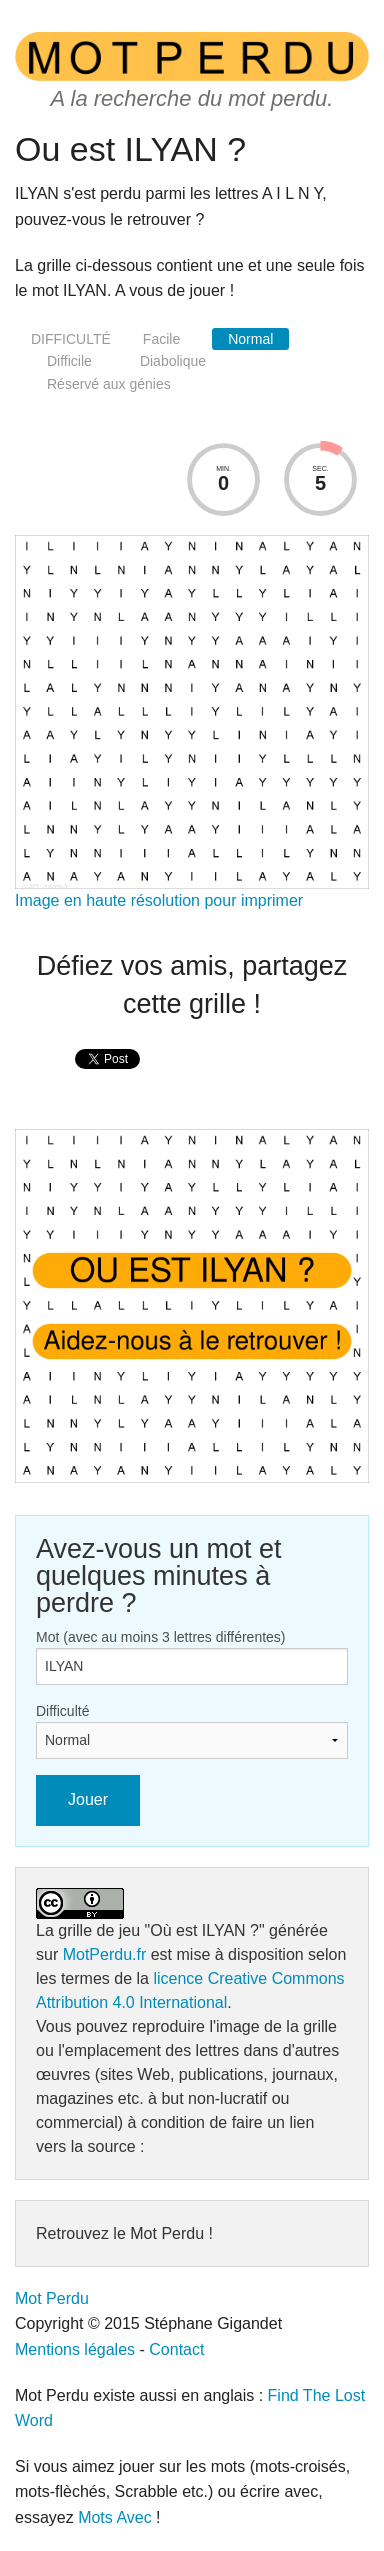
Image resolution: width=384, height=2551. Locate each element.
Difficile (69, 361)
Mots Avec (115, 2517)
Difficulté (62, 1711)
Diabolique (173, 361)
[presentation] (107, 1080)
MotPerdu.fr (105, 1954)
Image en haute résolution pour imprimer (159, 900)
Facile (161, 339)
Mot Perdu (52, 2298)
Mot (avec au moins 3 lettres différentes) (161, 1637)
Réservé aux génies (109, 384)
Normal (250, 339)
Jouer (88, 1799)
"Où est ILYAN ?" (205, 1930)
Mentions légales (75, 2349)
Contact (176, 2349)
